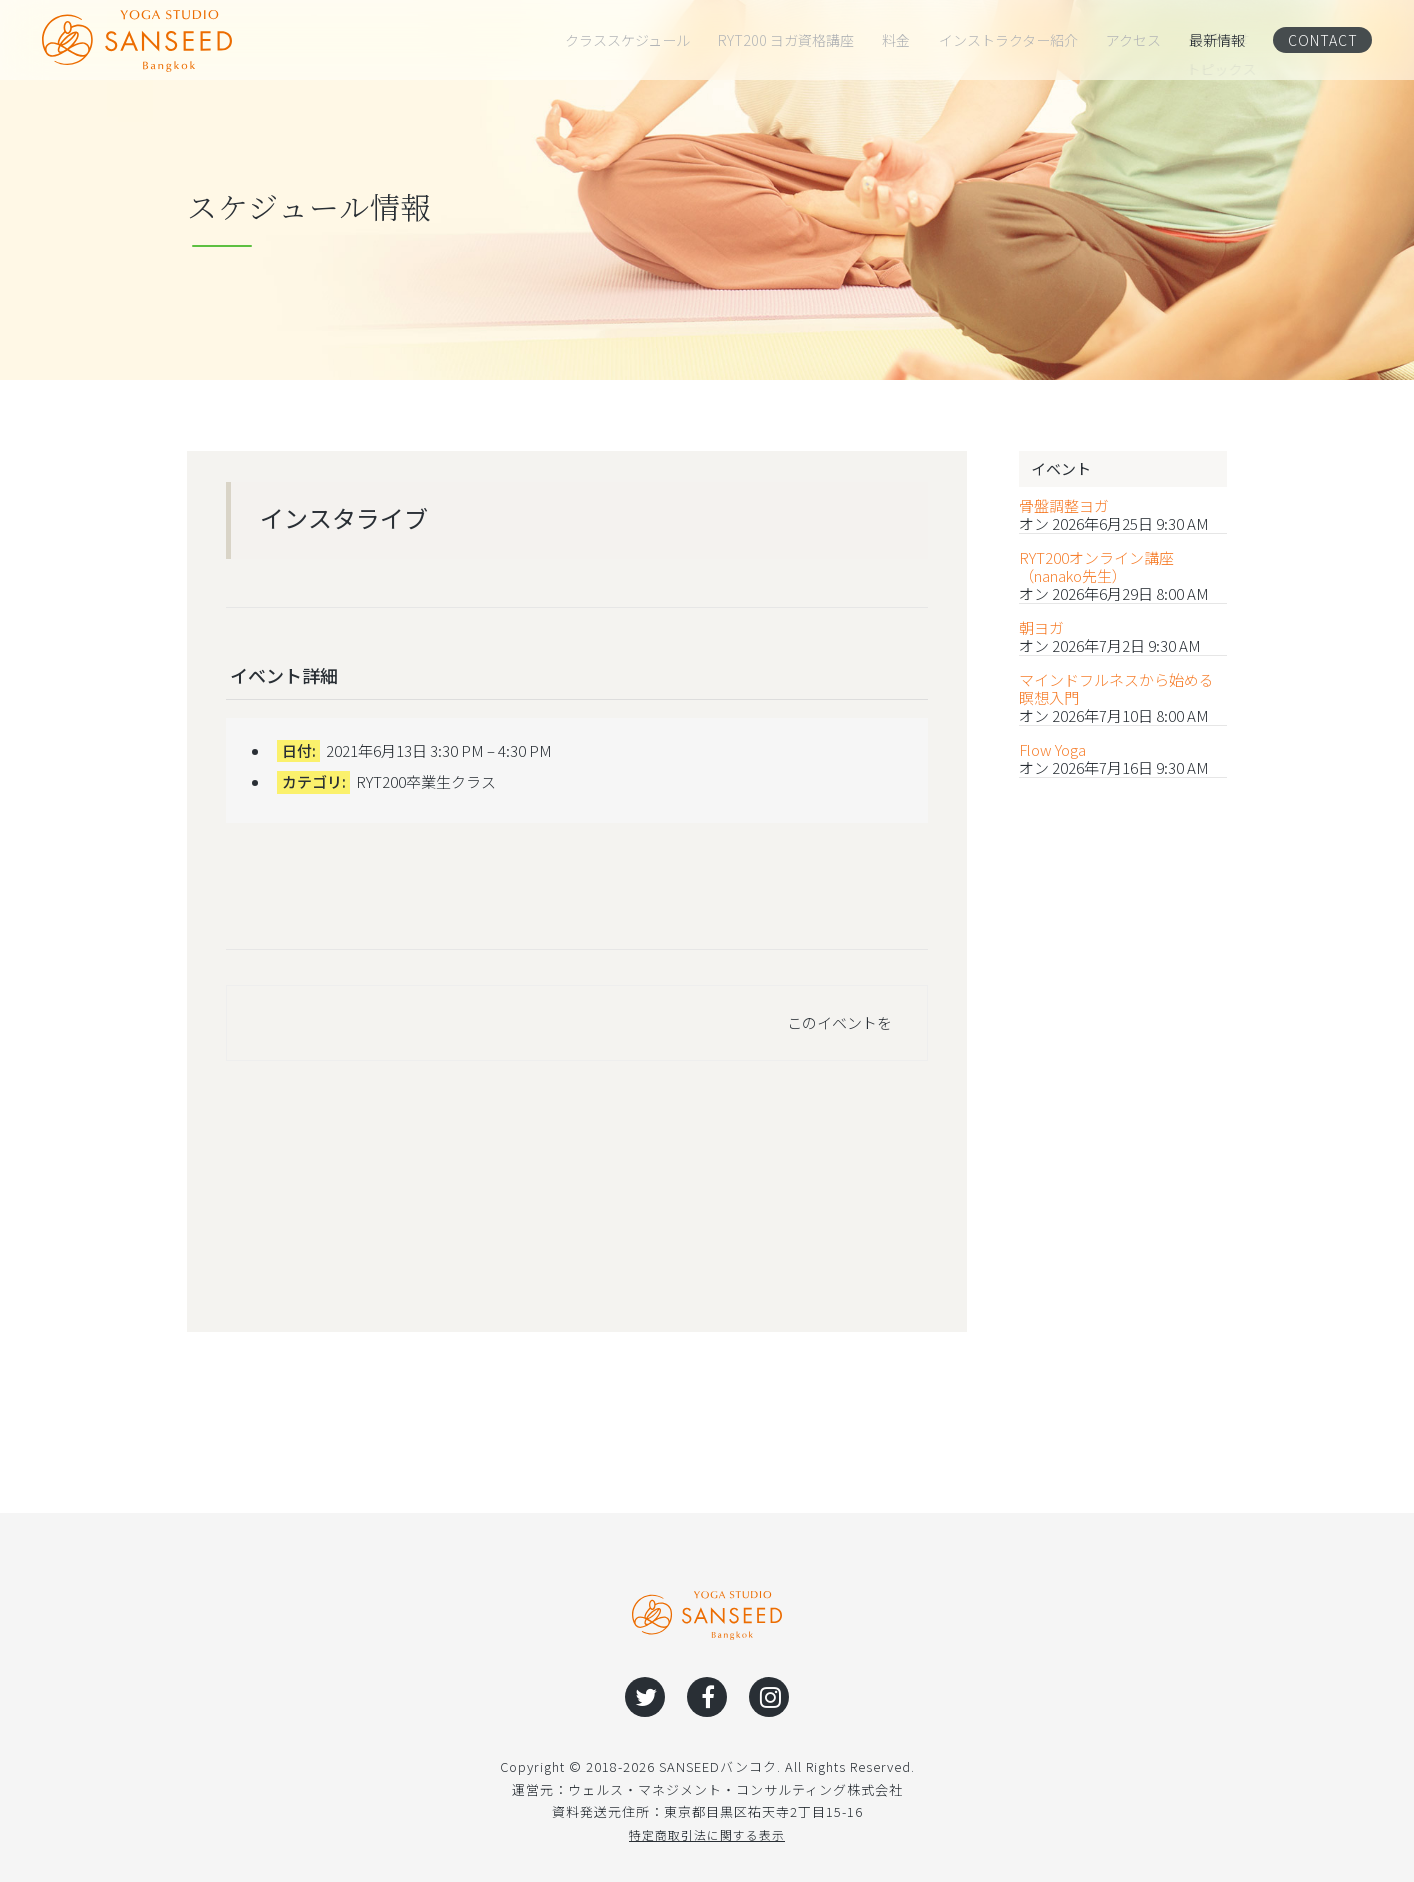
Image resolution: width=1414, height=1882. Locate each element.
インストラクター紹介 (1008, 40)
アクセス (1133, 40)
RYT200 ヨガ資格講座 (786, 40)
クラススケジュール (627, 40)
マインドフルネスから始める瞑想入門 (1116, 689)
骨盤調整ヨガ (1064, 506)
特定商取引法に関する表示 (707, 1834)
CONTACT (1322, 40)
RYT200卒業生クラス (426, 781)
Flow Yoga (1052, 750)
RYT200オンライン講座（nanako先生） (1096, 567)
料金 (896, 40)
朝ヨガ (1041, 628)
